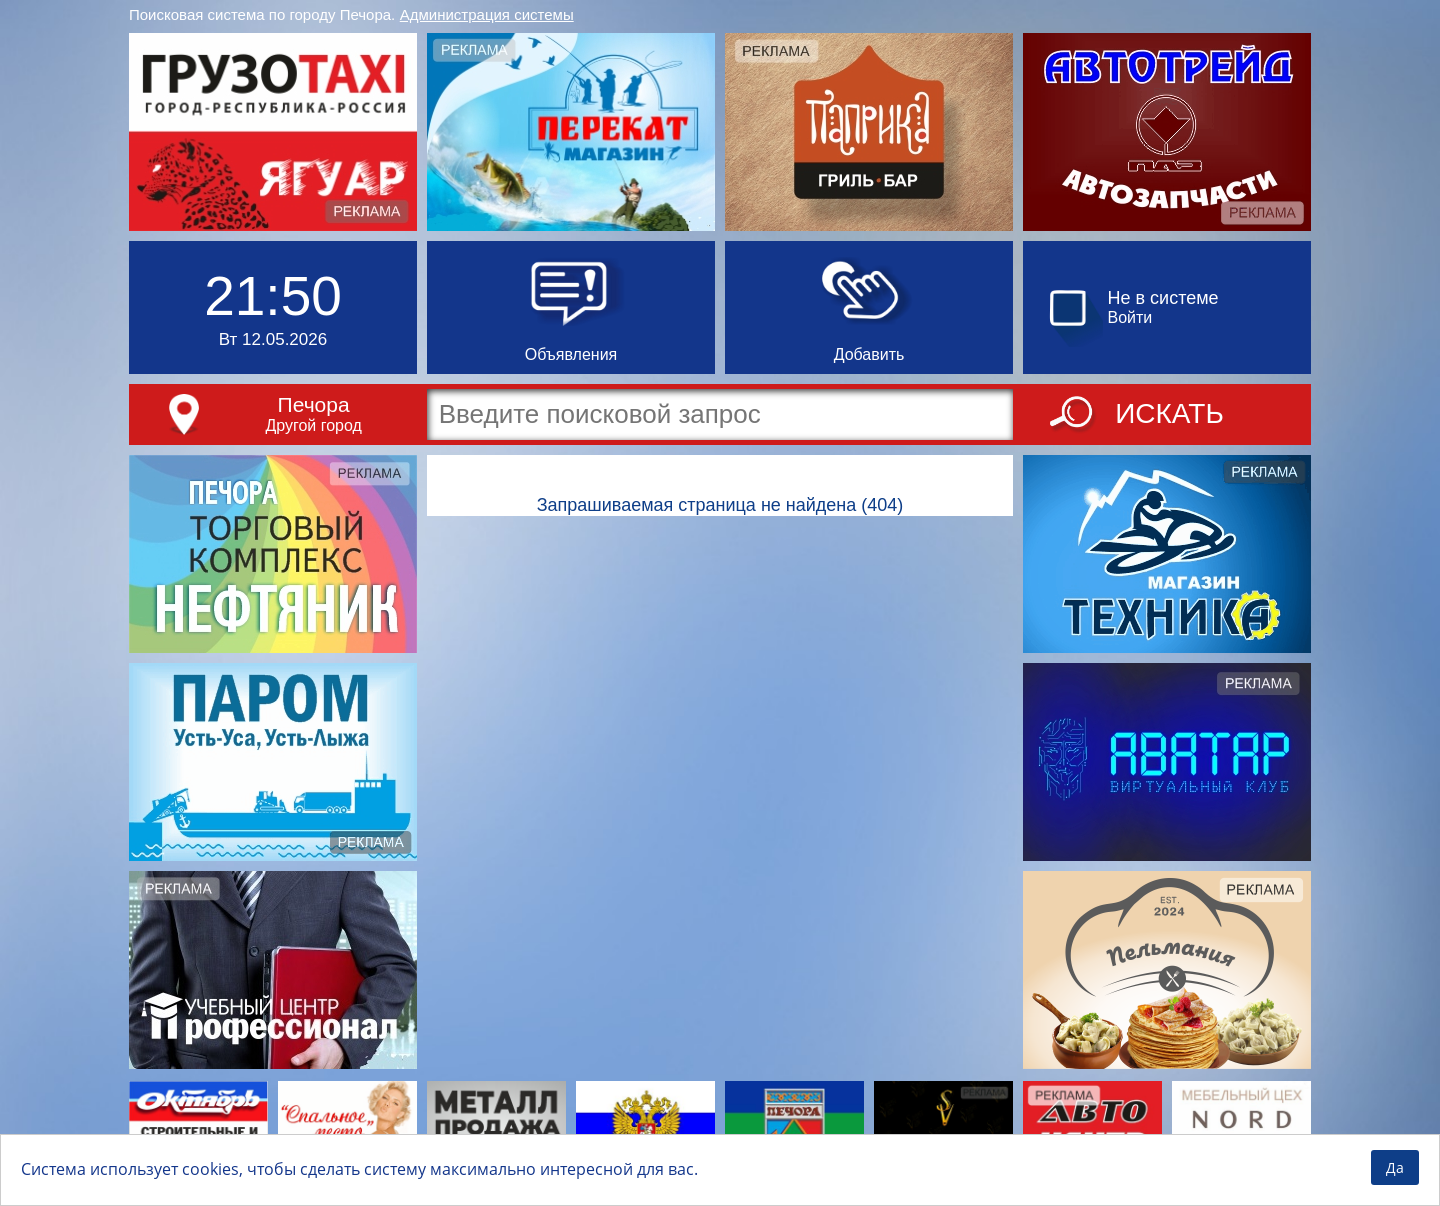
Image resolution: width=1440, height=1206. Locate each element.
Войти (1130, 317)
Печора (314, 404)
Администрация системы (487, 14)
